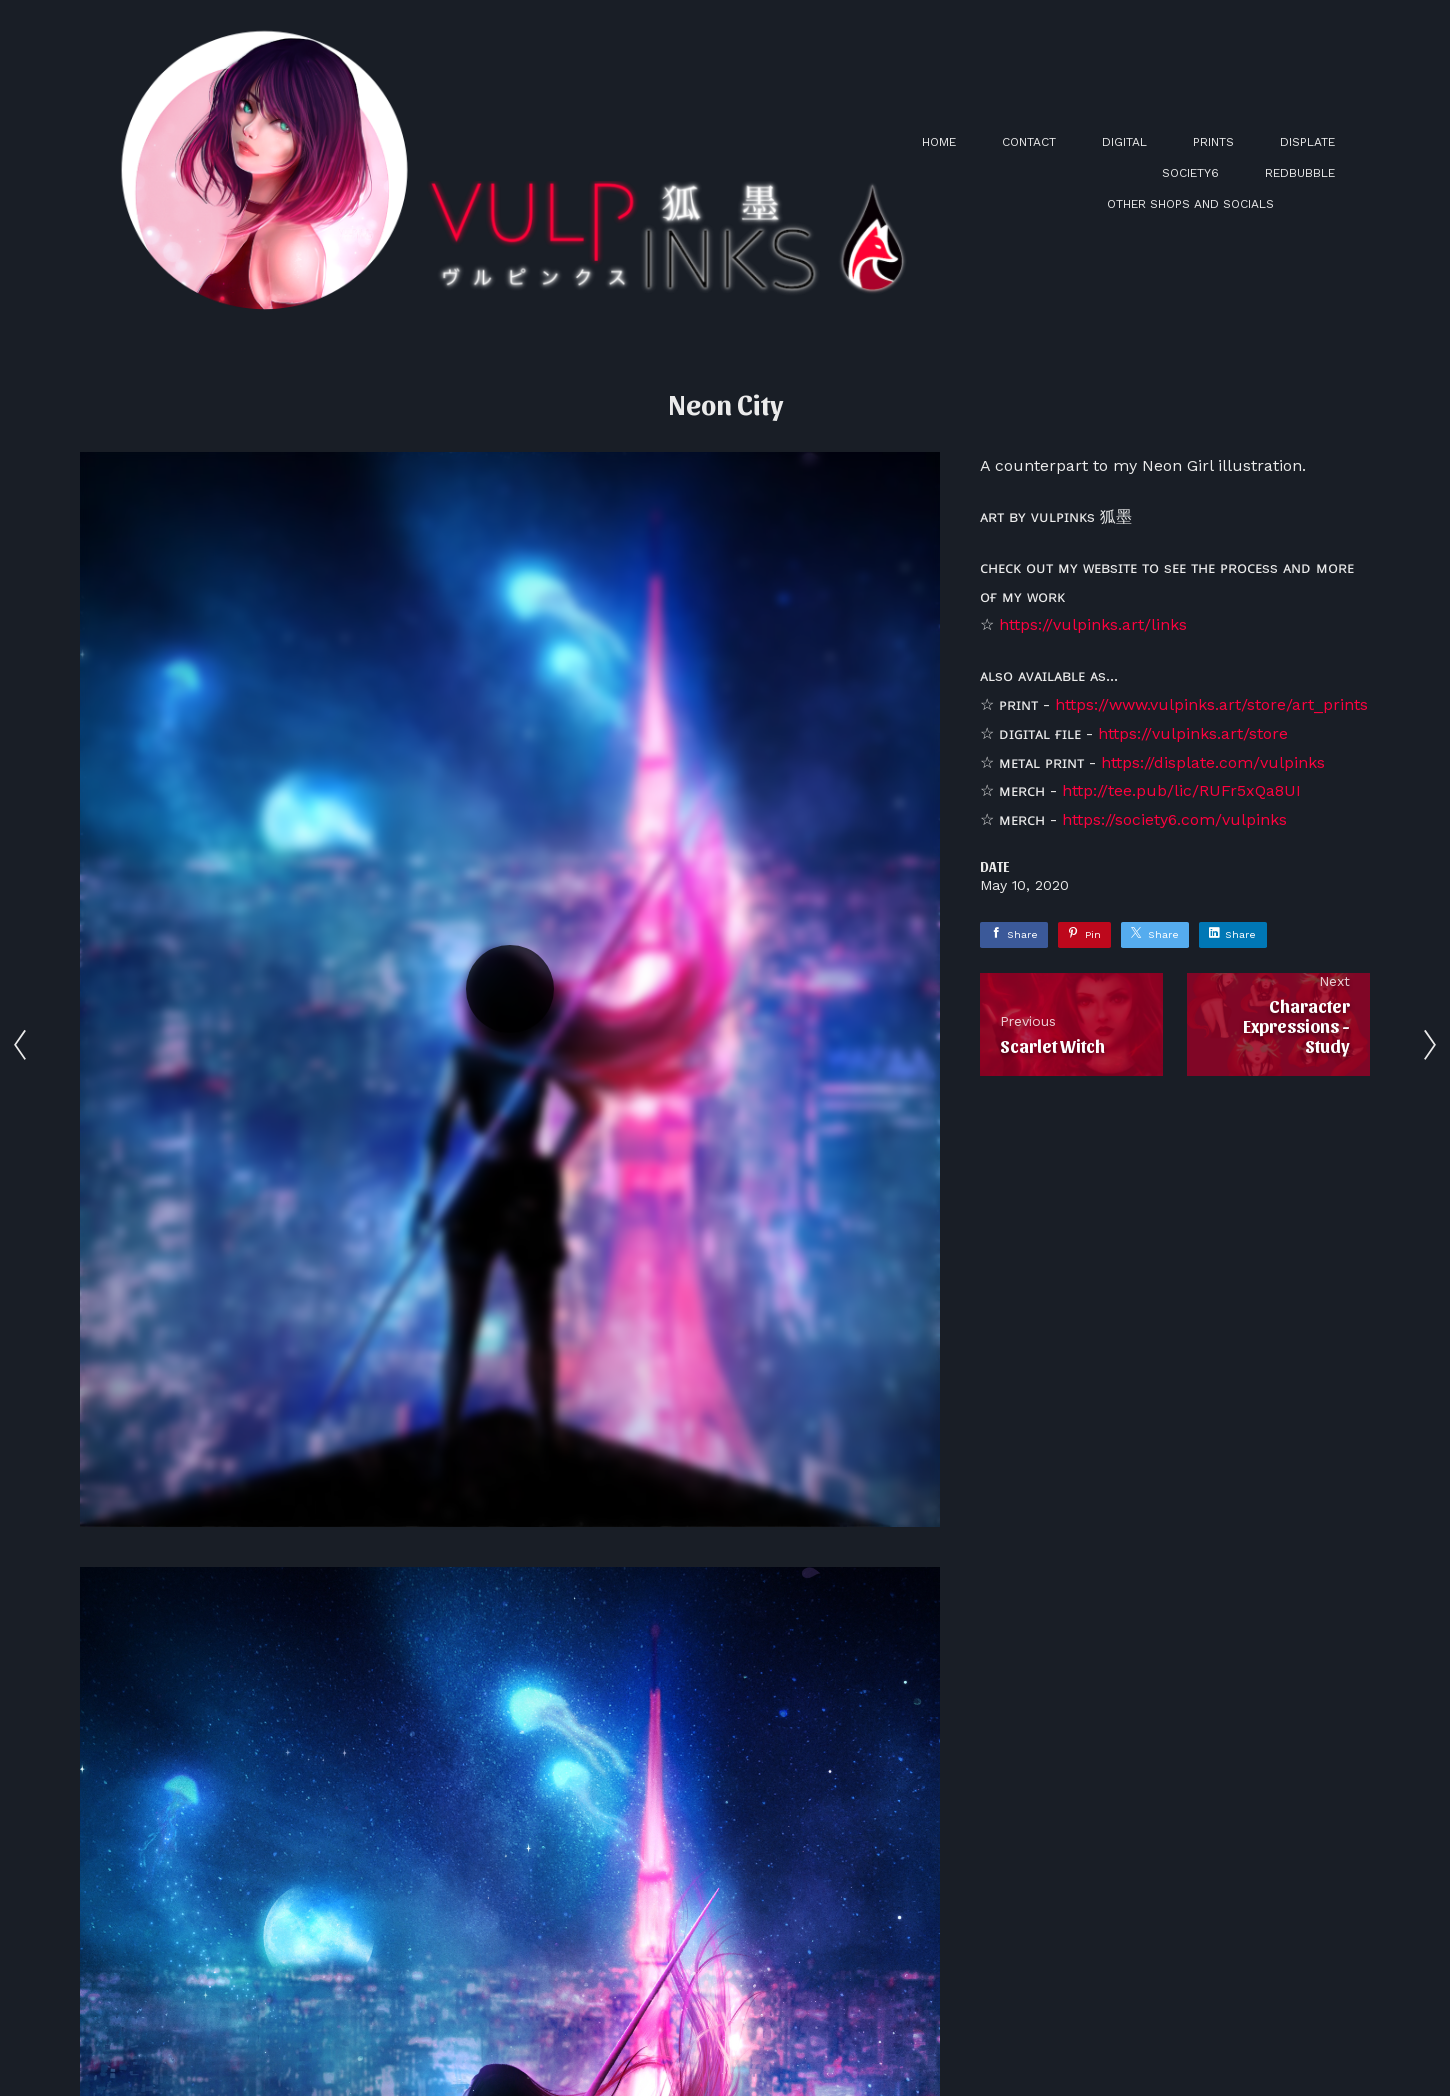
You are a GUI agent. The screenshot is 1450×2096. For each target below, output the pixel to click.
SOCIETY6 (1190, 173)
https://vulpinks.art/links (1093, 624)
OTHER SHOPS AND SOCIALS (1190, 204)
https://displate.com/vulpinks (1213, 762)
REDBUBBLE (1300, 173)
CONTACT (1029, 142)
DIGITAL (1124, 142)
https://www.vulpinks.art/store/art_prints (1211, 704)
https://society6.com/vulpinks (1174, 819)
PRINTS (1213, 142)
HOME (939, 142)
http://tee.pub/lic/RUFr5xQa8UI (1181, 790)
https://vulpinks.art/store (1193, 733)
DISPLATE (1307, 142)
